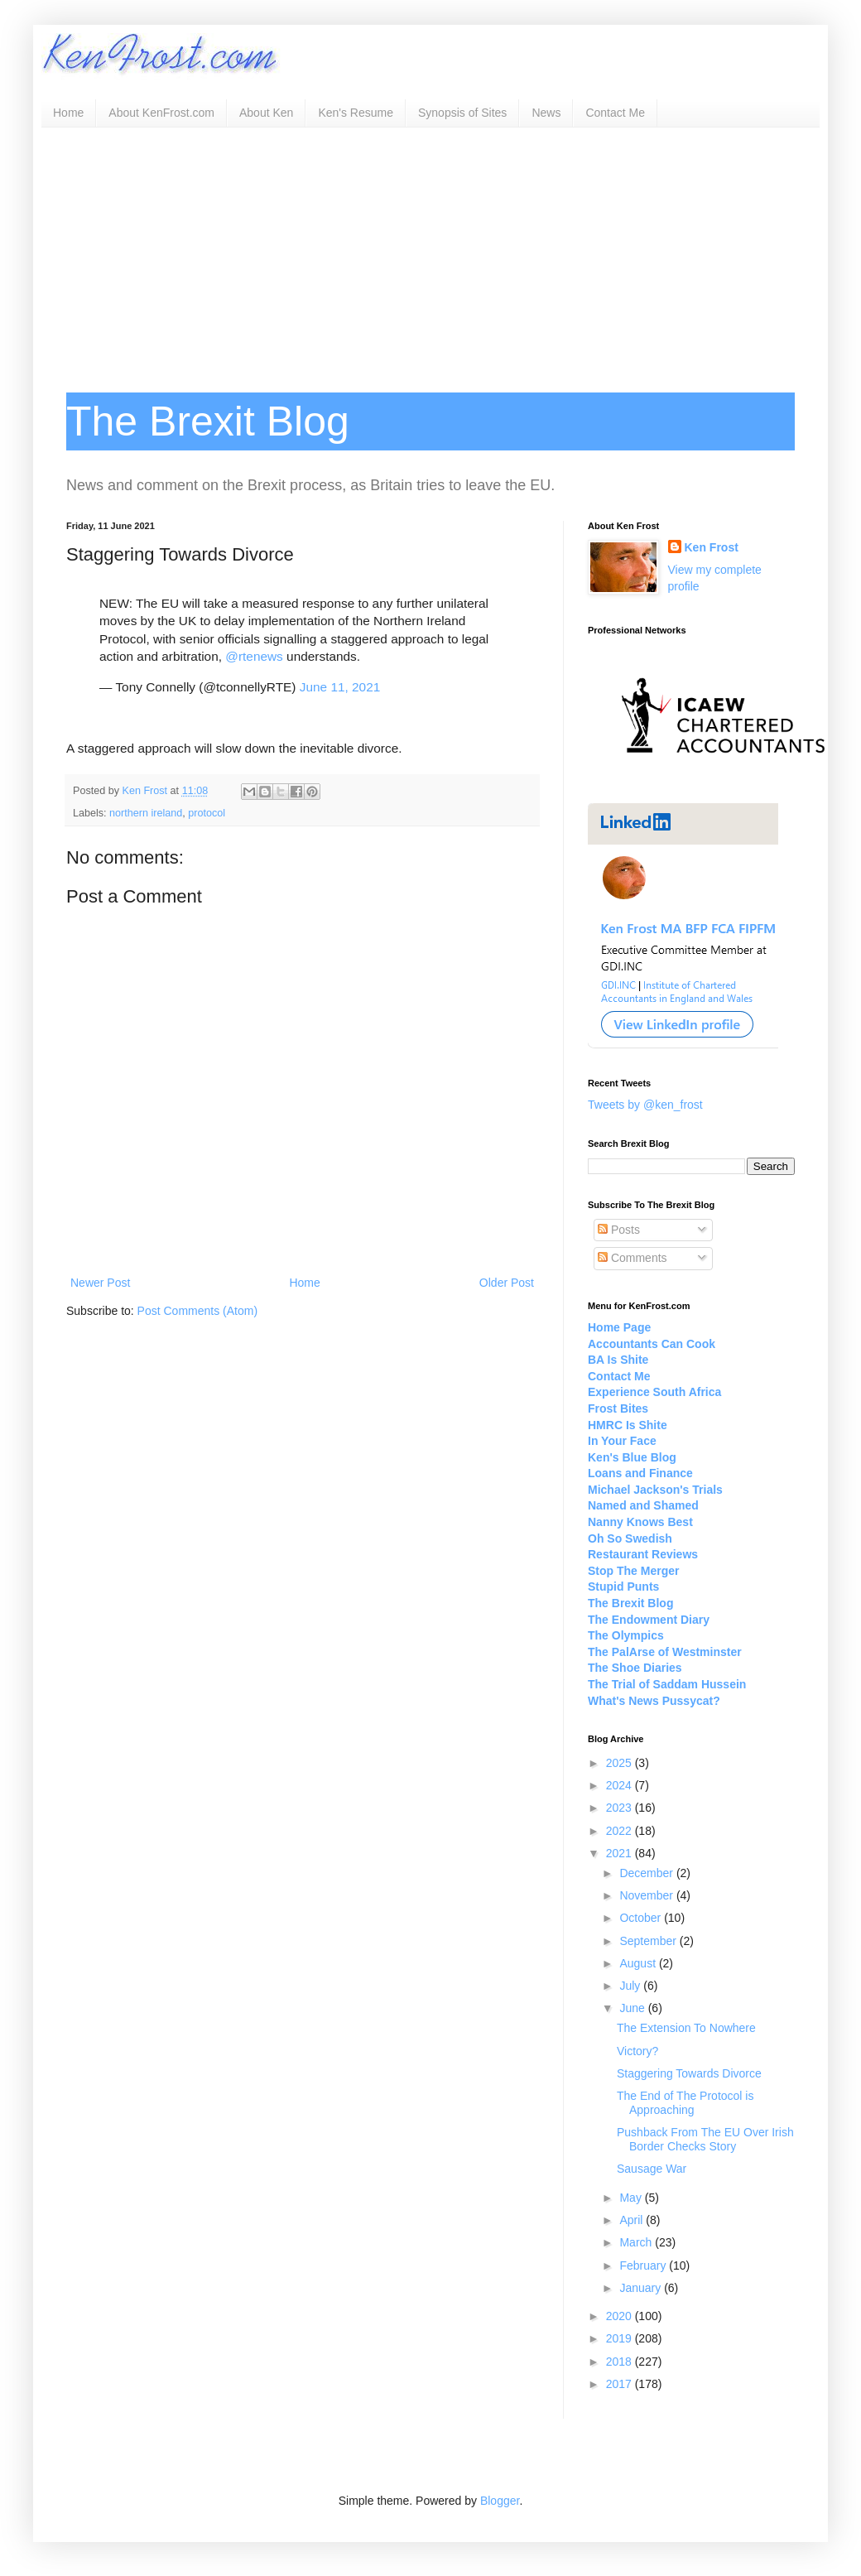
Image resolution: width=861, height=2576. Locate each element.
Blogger (499, 2500)
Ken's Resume (355, 112)
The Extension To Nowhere (686, 2027)
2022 (620, 1830)
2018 (620, 2361)
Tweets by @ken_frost (645, 1104)
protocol (206, 813)
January (641, 2287)
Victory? (637, 2051)
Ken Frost (711, 547)
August (638, 1963)
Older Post (506, 1282)
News (546, 112)
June (633, 2008)
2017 (620, 2384)
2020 (620, 2316)
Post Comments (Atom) (197, 1310)
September (649, 1941)
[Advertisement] (430, 252)
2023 (620, 1807)
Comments (632, 1257)
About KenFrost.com (161, 112)
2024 (620, 1785)
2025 (620, 1762)
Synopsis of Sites (462, 112)
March (637, 2242)
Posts (619, 1229)
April (632, 2220)
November (647, 1895)
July (631, 1985)
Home (68, 112)
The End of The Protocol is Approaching (685, 2102)
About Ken (266, 112)
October (641, 1917)
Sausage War (651, 2168)
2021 (620, 1853)
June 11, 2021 (340, 687)
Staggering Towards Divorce (689, 2073)
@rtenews (254, 656)
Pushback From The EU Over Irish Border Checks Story (705, 2139)
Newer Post (100, 1282)
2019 (620, 2338)
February (644, 2265)
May (631, 2197)
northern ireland (145, 813)
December (647, 1873)
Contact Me (615, 112)
